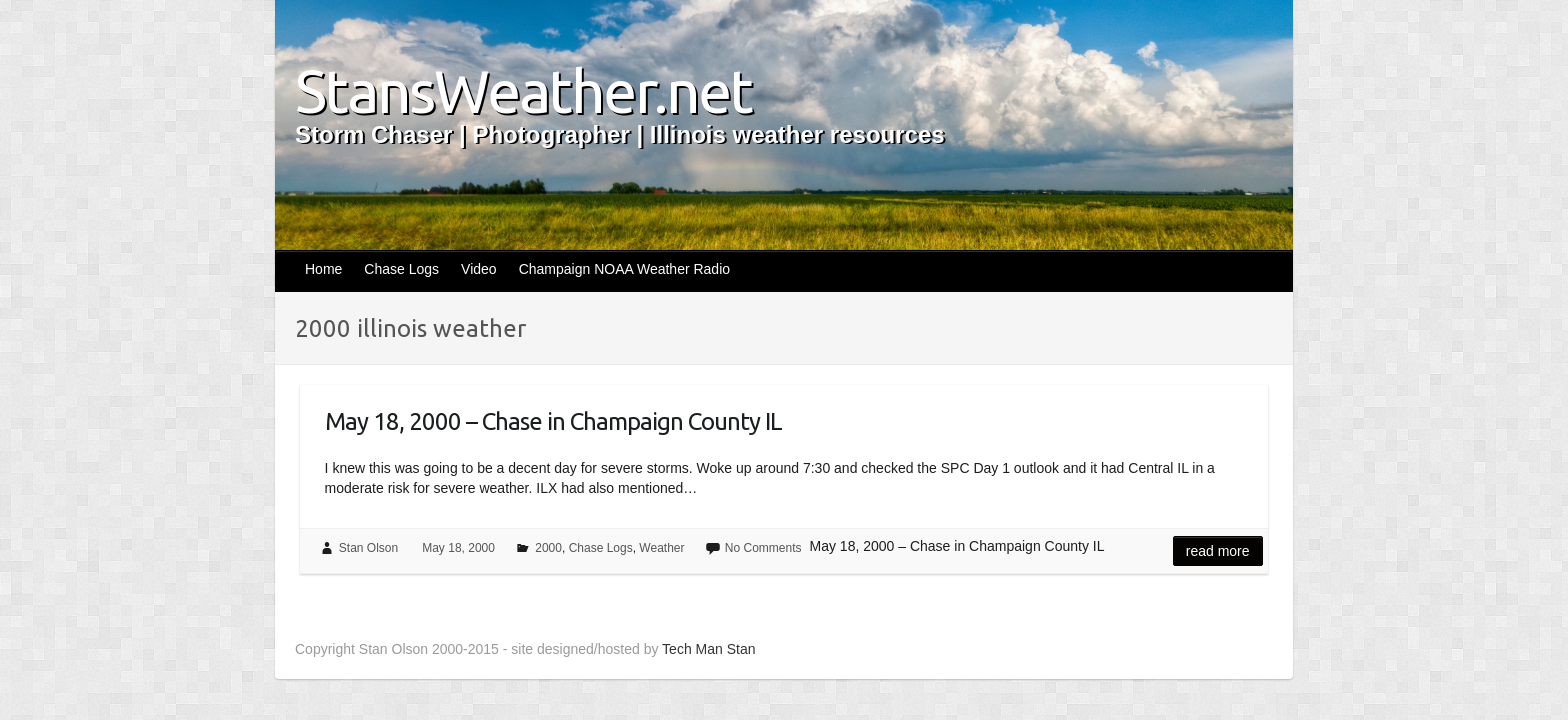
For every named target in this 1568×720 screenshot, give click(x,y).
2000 (548, 548)
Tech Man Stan (708, 649)
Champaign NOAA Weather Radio (624, 269)
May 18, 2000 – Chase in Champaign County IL (553, 421)
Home (323, 269)
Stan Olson (368, 548)
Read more (1218, 551)
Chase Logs (401, 269)
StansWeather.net (523, 91)
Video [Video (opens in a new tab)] (479, 269)
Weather (661, 548)
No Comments (763, 548)
